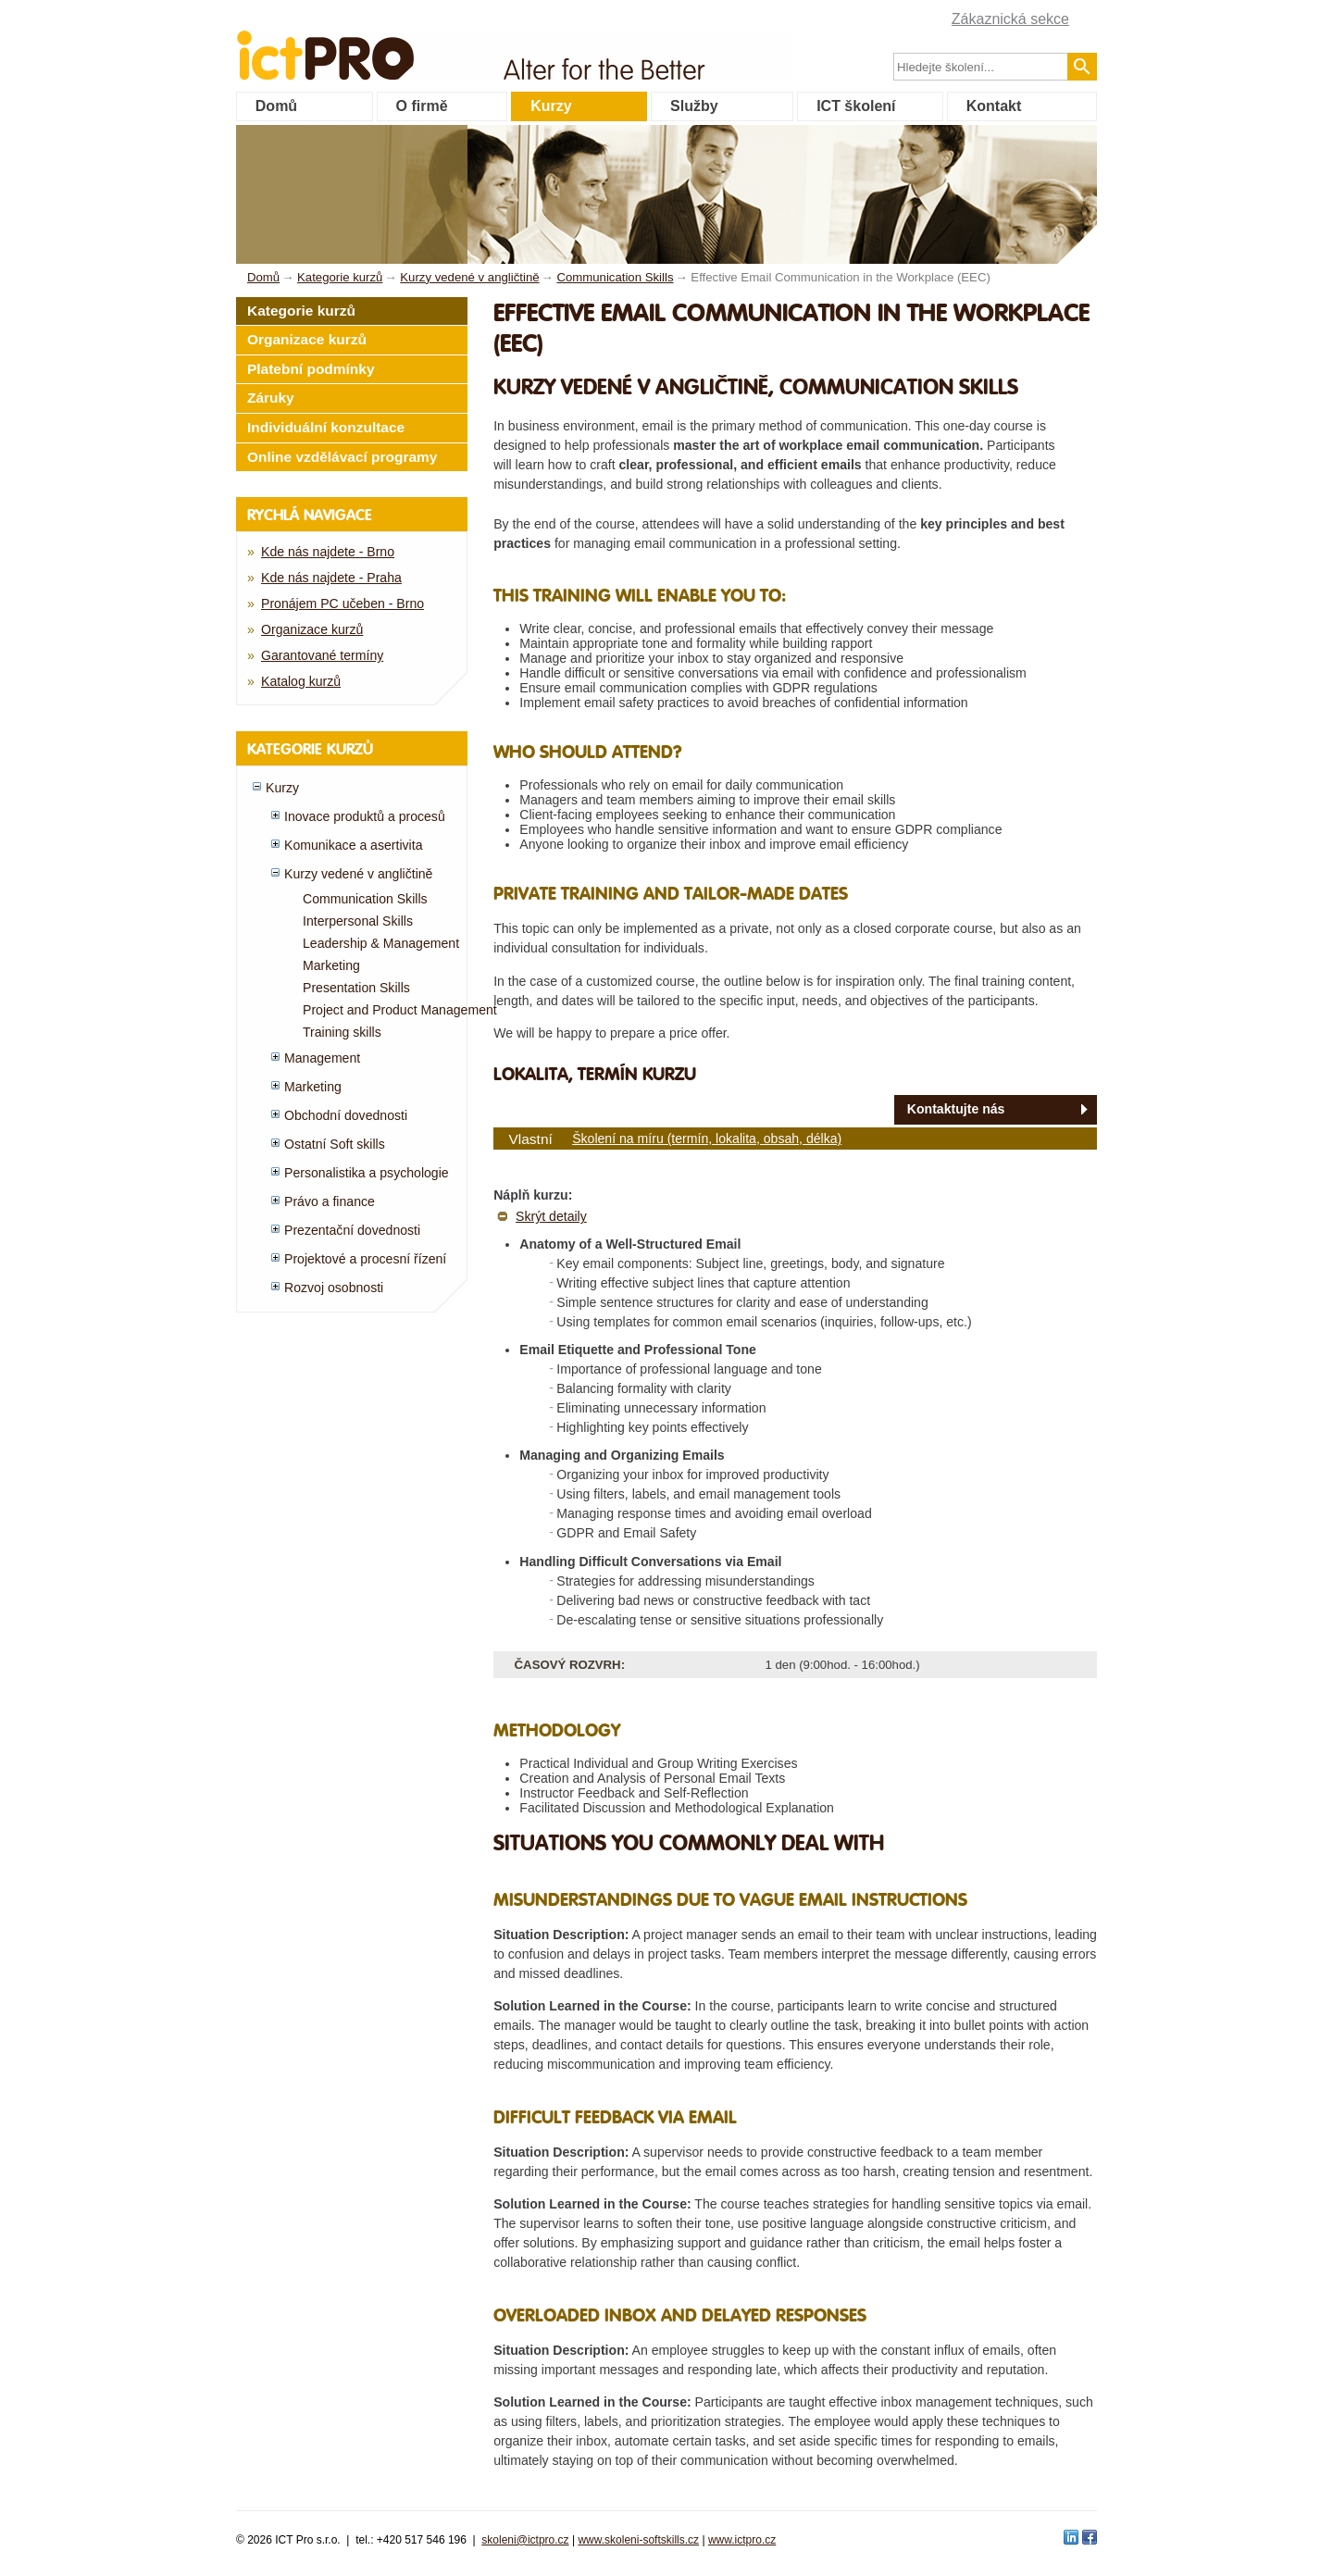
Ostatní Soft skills (334, 1144)
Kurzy (550, 106)
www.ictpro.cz (742, 2539)
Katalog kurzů (301, 681)
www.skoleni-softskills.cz (638, 2539)
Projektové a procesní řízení (365, 1258)
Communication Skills (365, 898)
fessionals (387, 44)
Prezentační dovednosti (352, 1230)
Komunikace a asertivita (353, 845)
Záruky (270, 397)
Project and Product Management (400, 1009)
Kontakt (994, 106)
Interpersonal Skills (358, 921)
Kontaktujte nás (956, 1108)
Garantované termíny (322, 655)
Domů (276, 106)
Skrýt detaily (551, 1216)
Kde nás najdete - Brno (327, 551)
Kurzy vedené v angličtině (358, 873)
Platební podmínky (311, 369)
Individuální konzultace (326, 427)
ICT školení (855, 106)
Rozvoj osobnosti (333, 1287)
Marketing (331, 965)
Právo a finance (329, 1201)
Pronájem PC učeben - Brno (342, 603)
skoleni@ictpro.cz (524, 2539)
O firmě (422, 106)
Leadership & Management (381, 943)
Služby (694, 106)
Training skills (342, 1032)
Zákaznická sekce (1010, 19)
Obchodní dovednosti (345, 1115)
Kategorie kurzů (301, 310)
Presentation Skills (356, 987)
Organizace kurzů (307, 339)
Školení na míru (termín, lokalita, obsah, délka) (706, 1138)
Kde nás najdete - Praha (331, 577)
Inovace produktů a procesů (364, 816)
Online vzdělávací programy (342, 457)
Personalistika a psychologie (366, 1172)
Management (322, 1058)
